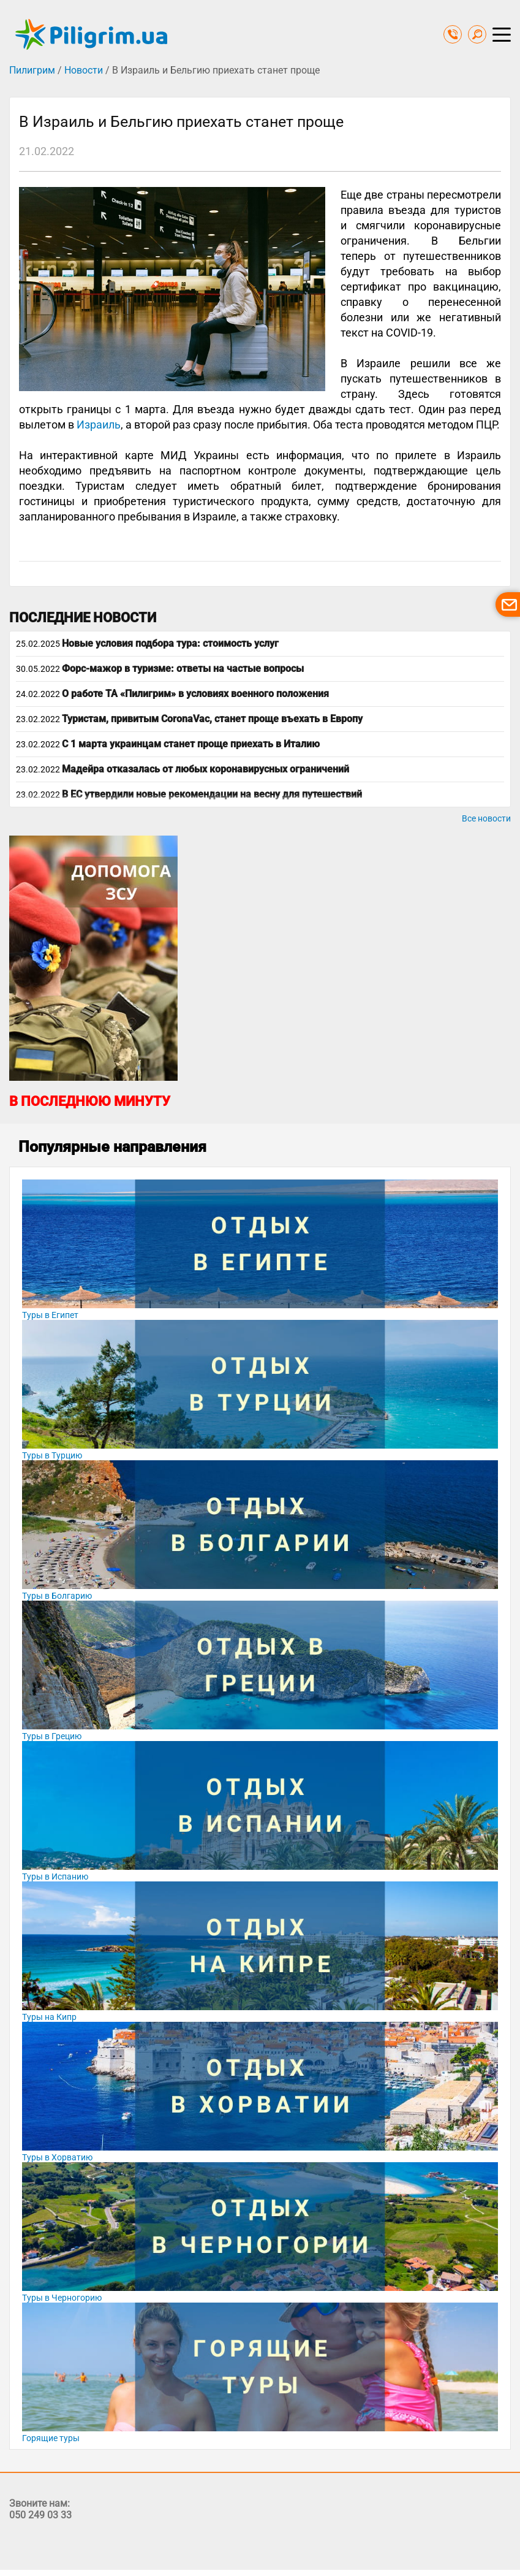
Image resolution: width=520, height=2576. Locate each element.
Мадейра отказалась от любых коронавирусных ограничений (205, 769)
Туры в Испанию (55, 1876)
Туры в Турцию (52, 1455)
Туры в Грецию (51, 1736)
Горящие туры (51, 2438)
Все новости (486, 818)
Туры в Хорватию (57, 2157)
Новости (83, 70)
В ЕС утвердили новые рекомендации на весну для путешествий (212, 794)
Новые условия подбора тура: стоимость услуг (170, 643)
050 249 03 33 (40, 2515)
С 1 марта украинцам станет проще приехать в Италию (191, 744)
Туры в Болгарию (57, 1596)
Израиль (99, 424)
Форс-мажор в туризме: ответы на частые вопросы (183, 668)
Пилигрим (32, 70)
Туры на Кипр (49, 2017)
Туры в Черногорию (62, 2298)
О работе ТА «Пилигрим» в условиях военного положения (195, 693)
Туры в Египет (50, 1315)
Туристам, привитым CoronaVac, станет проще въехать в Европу (212, 719)
